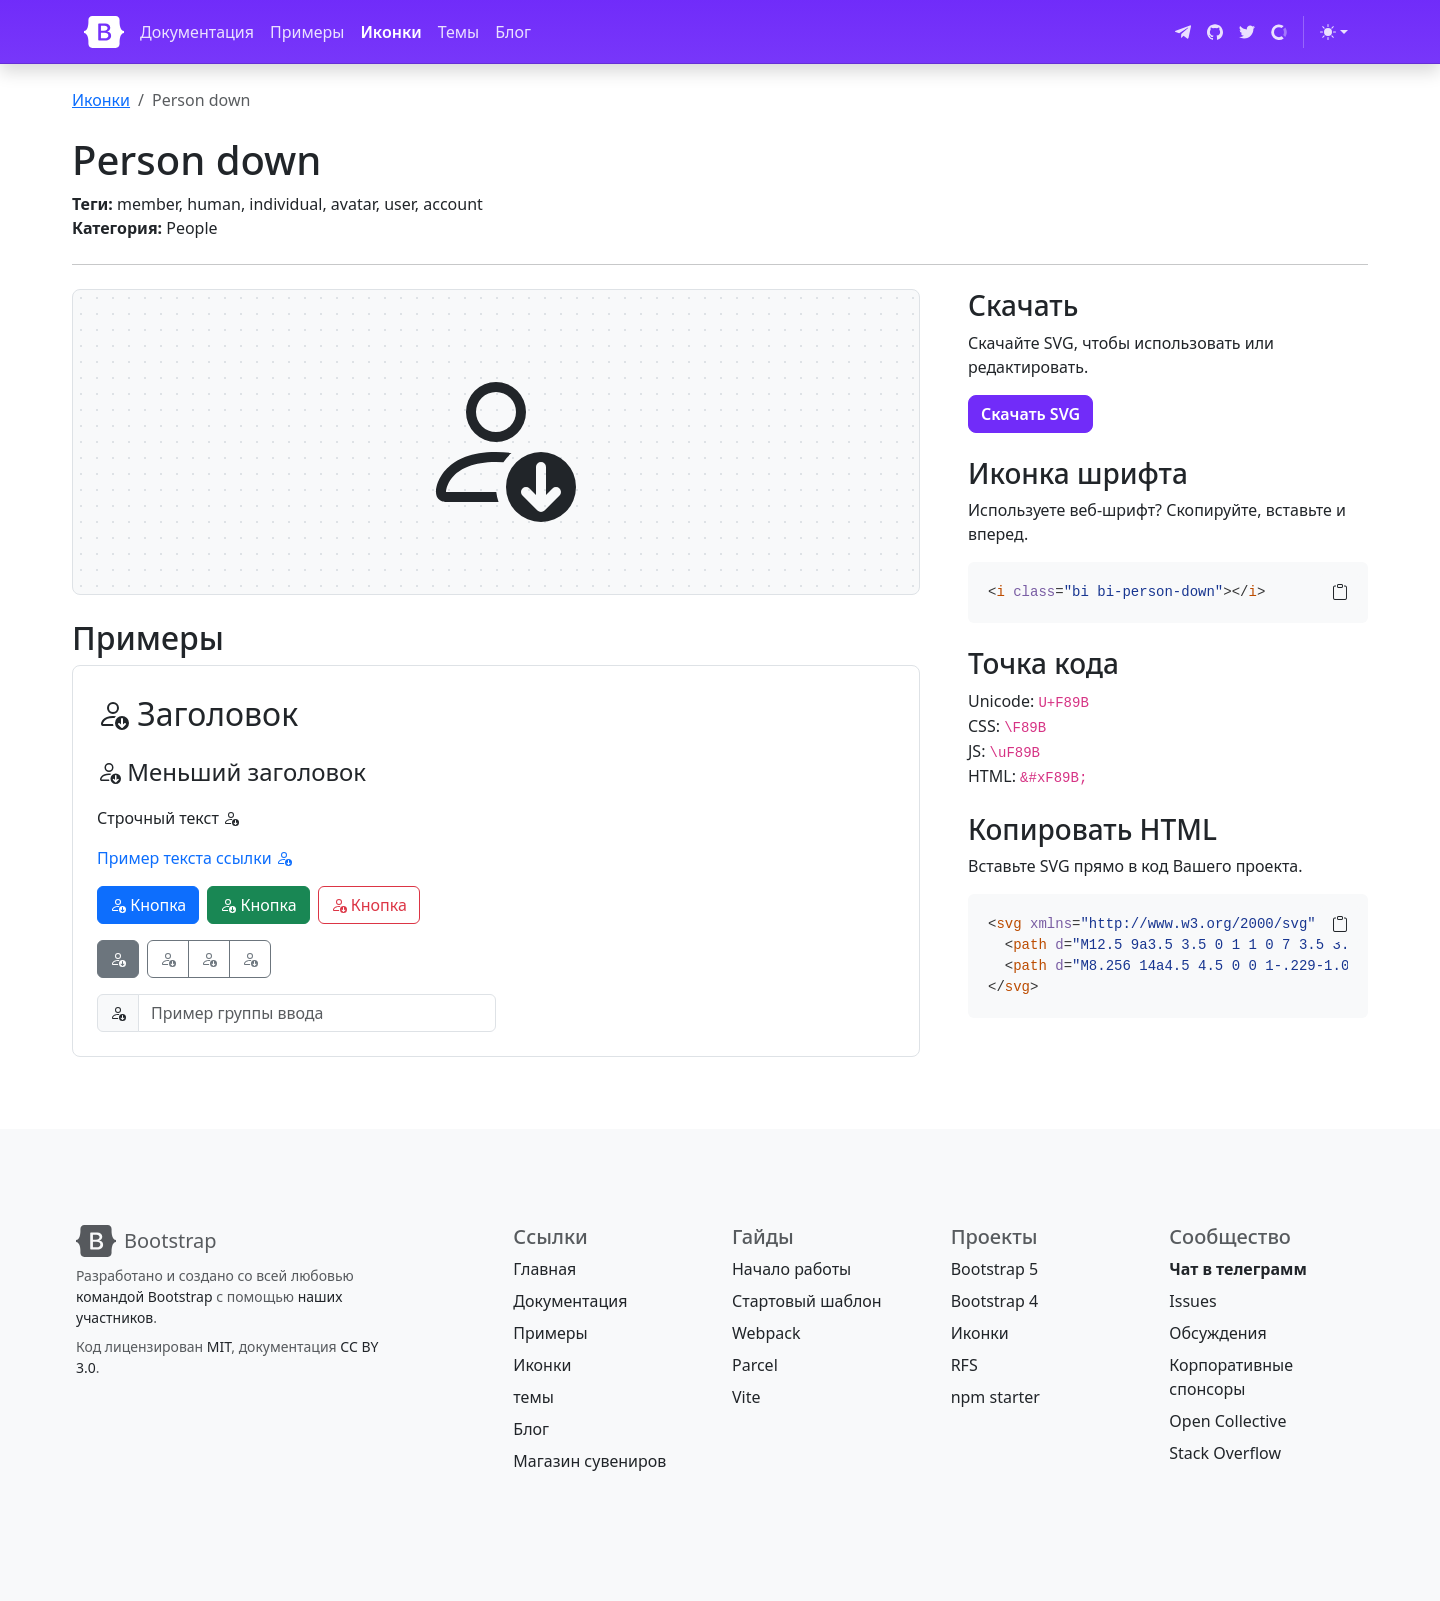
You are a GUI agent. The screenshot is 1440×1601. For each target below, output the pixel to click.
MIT (219, 1346)
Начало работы (791, 1269)
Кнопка (148, 905)
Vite (746, 1397)
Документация (197, 32)
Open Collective (1227, 1421)
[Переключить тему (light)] (1334, 32)
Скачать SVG (1030, 414)
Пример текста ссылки (194, 858)
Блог (513, 32)
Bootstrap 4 (994, 1301)
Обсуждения (1217, 1333)
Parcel (755, 1365)
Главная (544, 1269)
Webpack (766, 1333)
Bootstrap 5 (994, 1269)
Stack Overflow (1225, 1453)
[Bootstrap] (104, 32)
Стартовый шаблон (807, 1301)
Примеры (307, 32)
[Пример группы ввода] (317, 1013)
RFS (964, 1365)
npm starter (995, 1397)
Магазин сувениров (589, 1461)
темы (533, 1397)
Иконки (390, 32)
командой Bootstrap (144, 1296)
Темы (459, 32)
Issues (1192, 1301)
